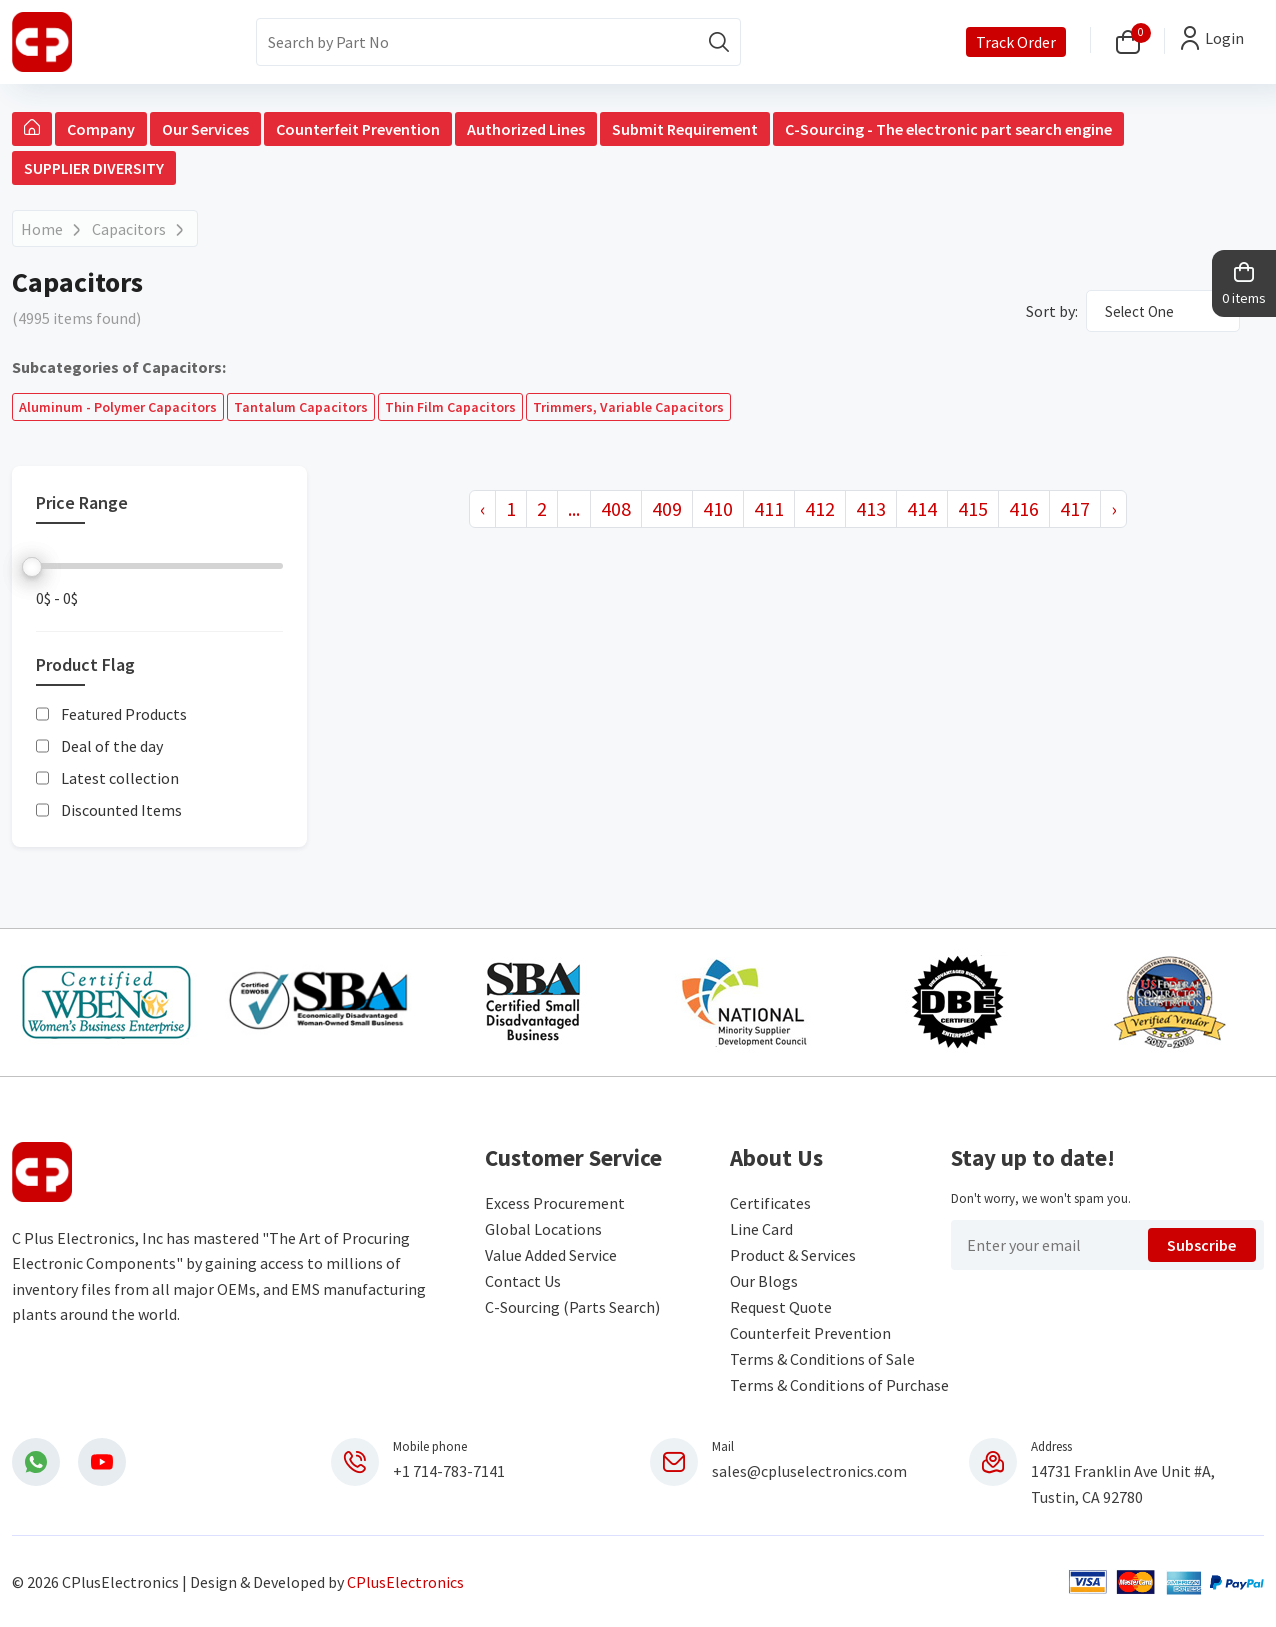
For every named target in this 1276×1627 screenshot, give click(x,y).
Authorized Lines (526, 129)
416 (1024, 508)
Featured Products (124, 715)
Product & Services (793, 1255)
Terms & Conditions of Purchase (839, 1385)
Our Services (205, 129)
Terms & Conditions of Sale (822, 1359)
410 (718, 508)
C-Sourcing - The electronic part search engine (948, 129)
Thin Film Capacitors (450, 407)
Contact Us (523, 1281)
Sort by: (1052, 311)
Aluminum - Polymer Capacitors (118, 407)
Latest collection (120, 779)
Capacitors (129, 229)
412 (820, 508)
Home (42, 229)
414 (922, 508)
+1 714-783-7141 (449, 1471)
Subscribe (1201, 1245)
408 (616, 508)
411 (769, 508)
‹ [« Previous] (482, 508)
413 (871, 508)
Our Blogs (764, 1281)
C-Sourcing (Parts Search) (572, 1307)
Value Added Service (551, 1255)
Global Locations (543, 1229)
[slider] (32, 567)
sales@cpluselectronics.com (809, 1471)
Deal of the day (112, 747)
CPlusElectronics (405, 1582)
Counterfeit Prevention (358, 129)
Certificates (770, 1203)
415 (973, 508)
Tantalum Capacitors (301, 407)
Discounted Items (121, 811)
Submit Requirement (685, 129)
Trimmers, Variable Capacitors (628, 407)
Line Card (761, 1229)
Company (101, 129)
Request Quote (781, 1307)
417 (1075, 508)
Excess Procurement (555, 1203)
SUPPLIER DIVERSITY (94, 168)
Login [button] (1224, 38)
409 (667, 508)
